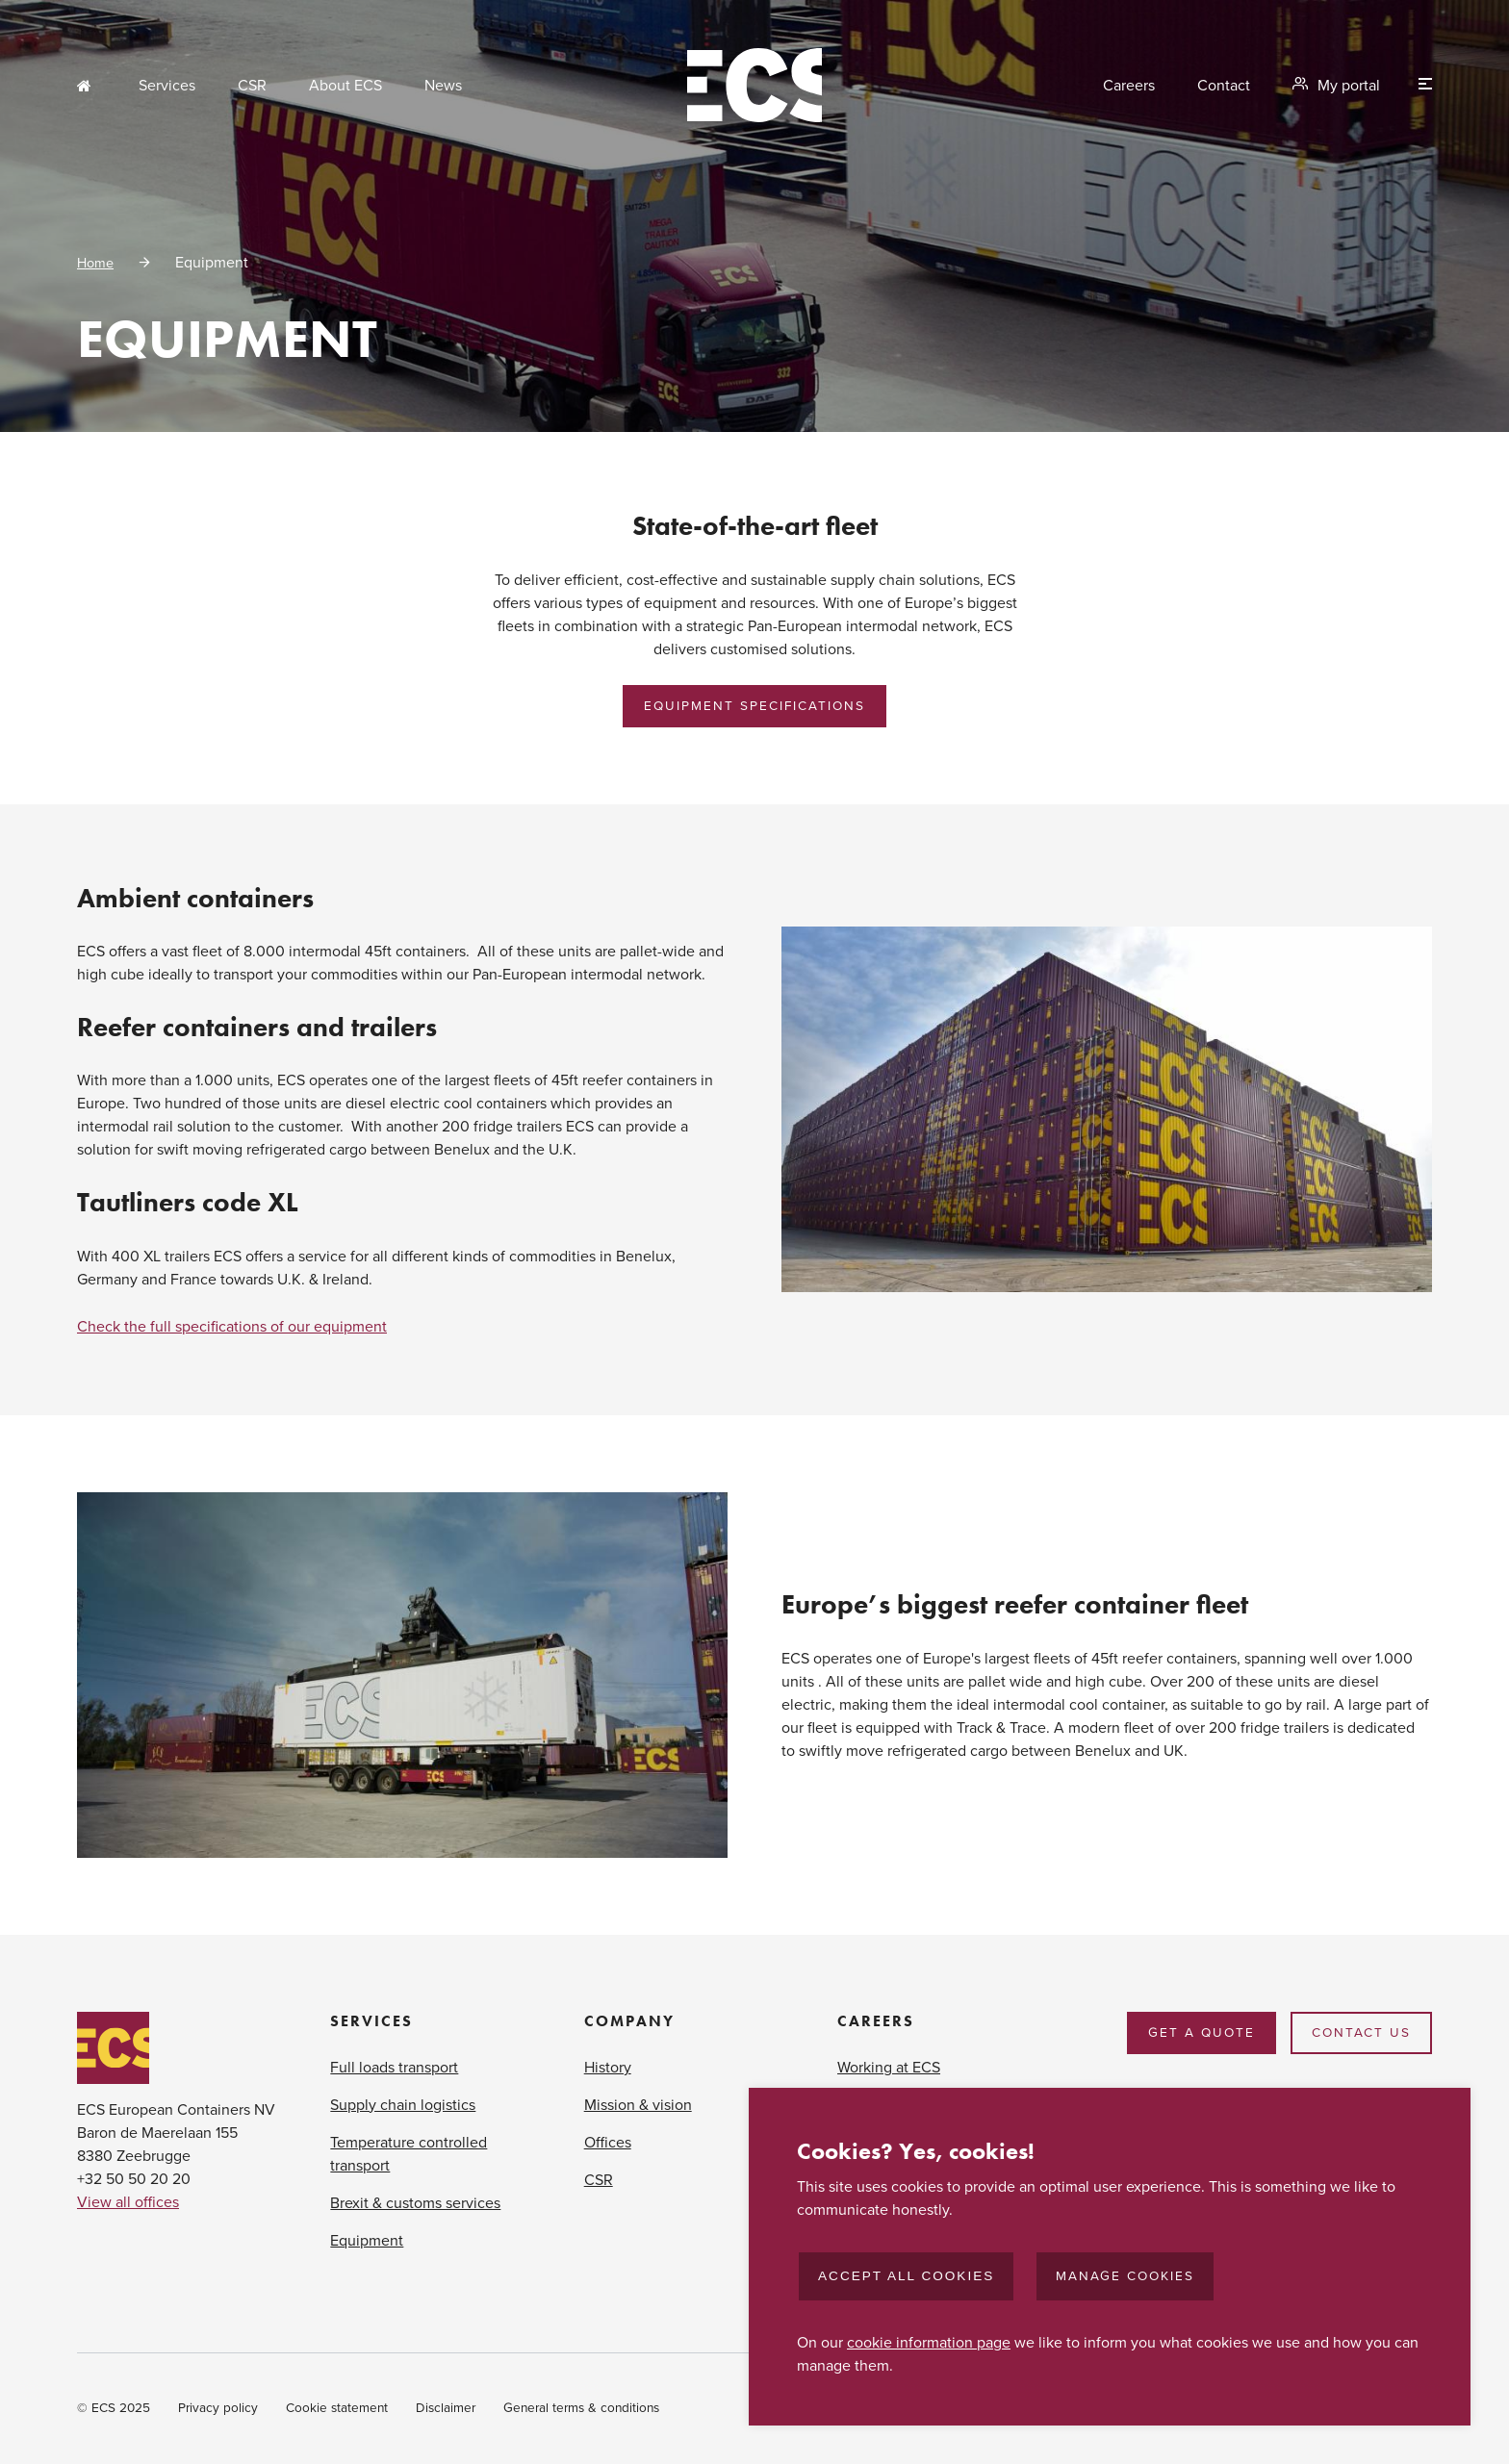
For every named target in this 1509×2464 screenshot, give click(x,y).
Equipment (366, 2240)
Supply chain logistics (402, 2105)
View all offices (128, 2202)
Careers (1129, 85)
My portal (1348, 85)
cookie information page (928, 2342)
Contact (1223, 85)
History (607, 2067)
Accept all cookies (906, 2276)
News (443, 85)
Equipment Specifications (754, 706)
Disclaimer (445, 2408)
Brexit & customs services (415, 2203)
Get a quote (1201, 2033)
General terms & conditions (581, 2408)
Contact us (1361, 2033)
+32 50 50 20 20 (134, 2179)
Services (167, 85)
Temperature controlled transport (408, 2154)
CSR (252, 85)
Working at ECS (888, 2067)
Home (86, 85)
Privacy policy (218, 2408)
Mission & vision (638, 2105)
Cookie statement (337, 2408)
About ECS (345, 85)
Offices (607, 2142)
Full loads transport (394, 2067)
